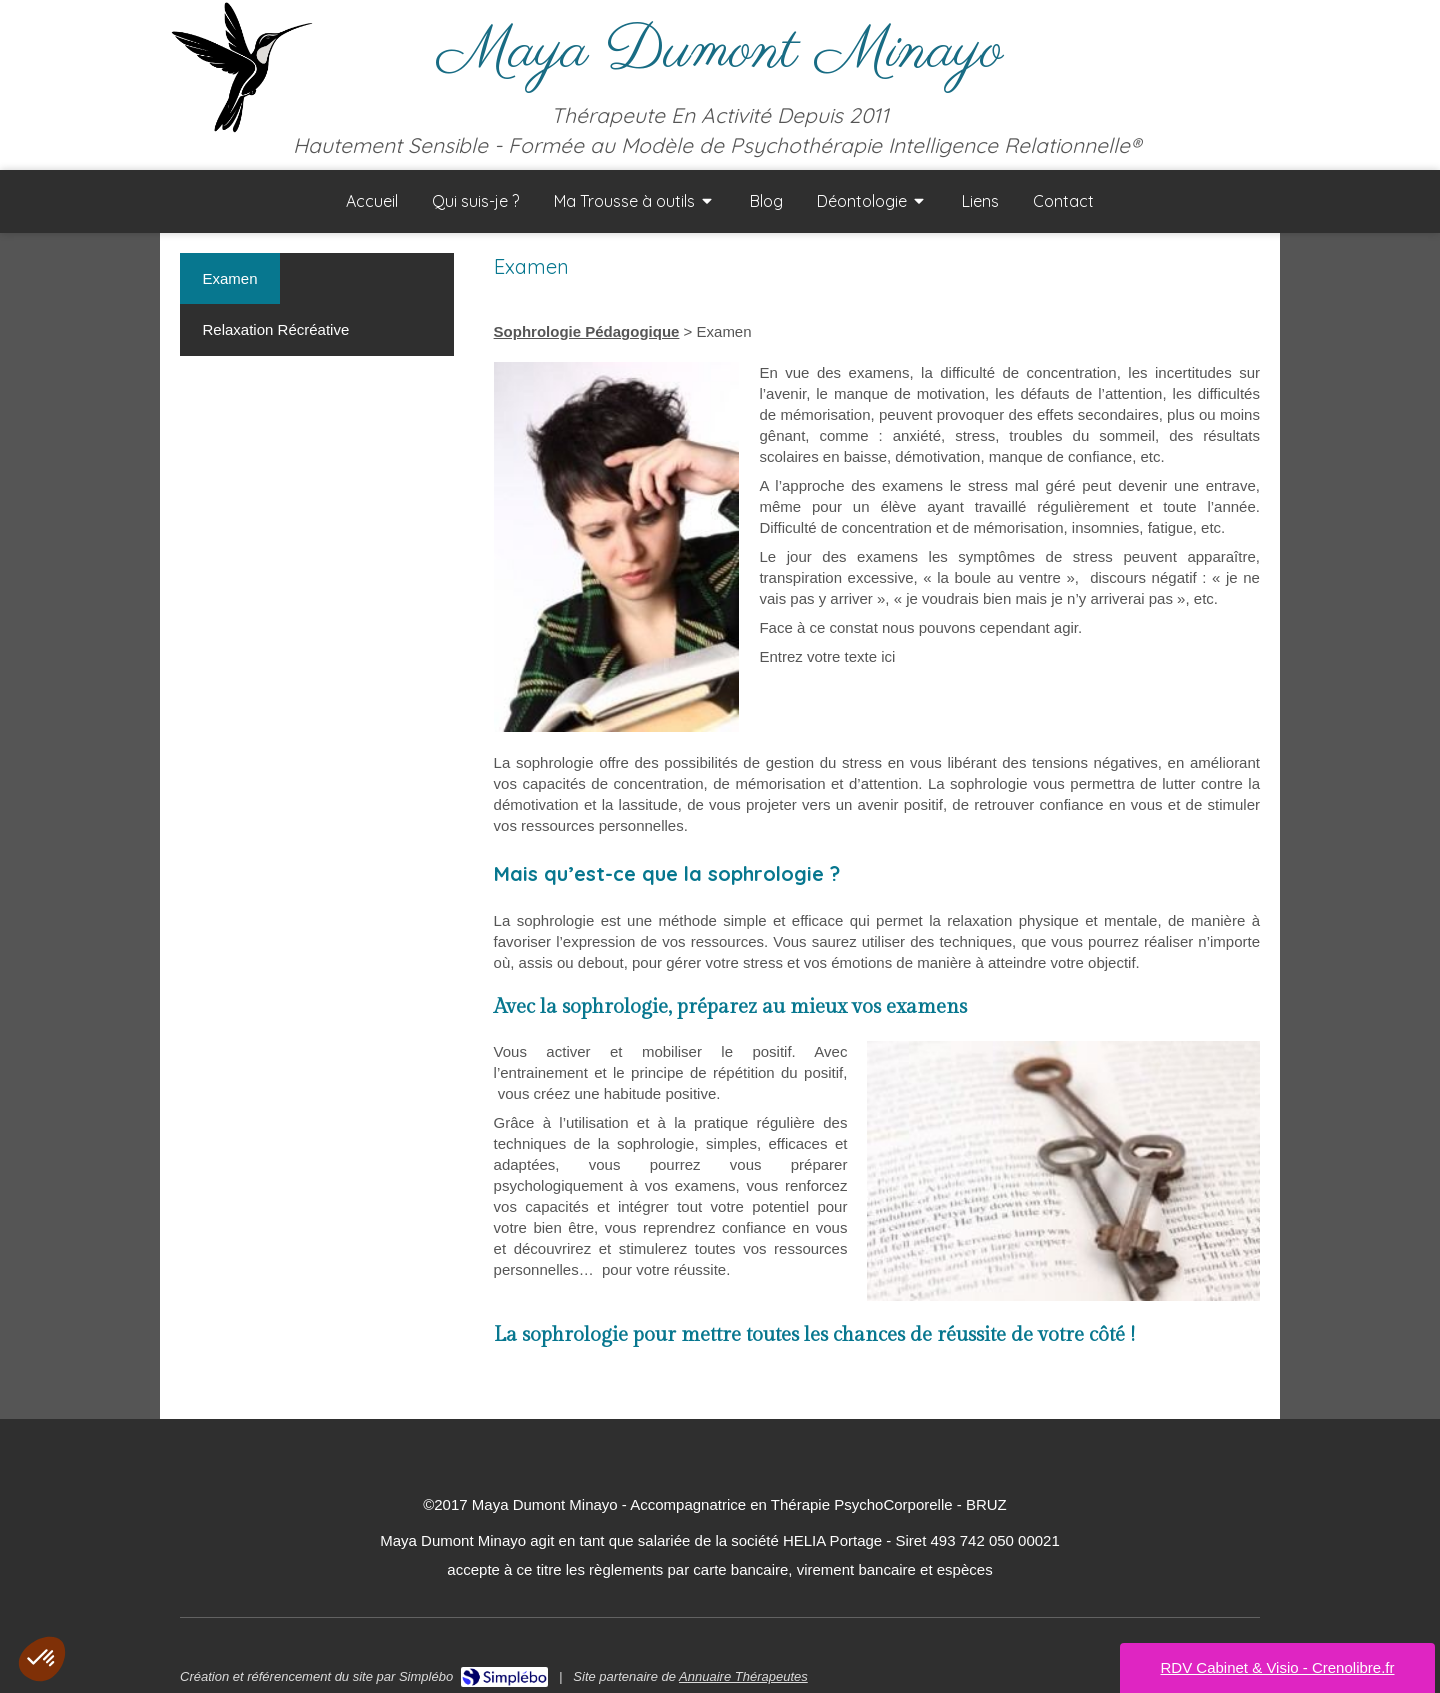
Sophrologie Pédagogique (587, 331)
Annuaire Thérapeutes (743, 1676)
